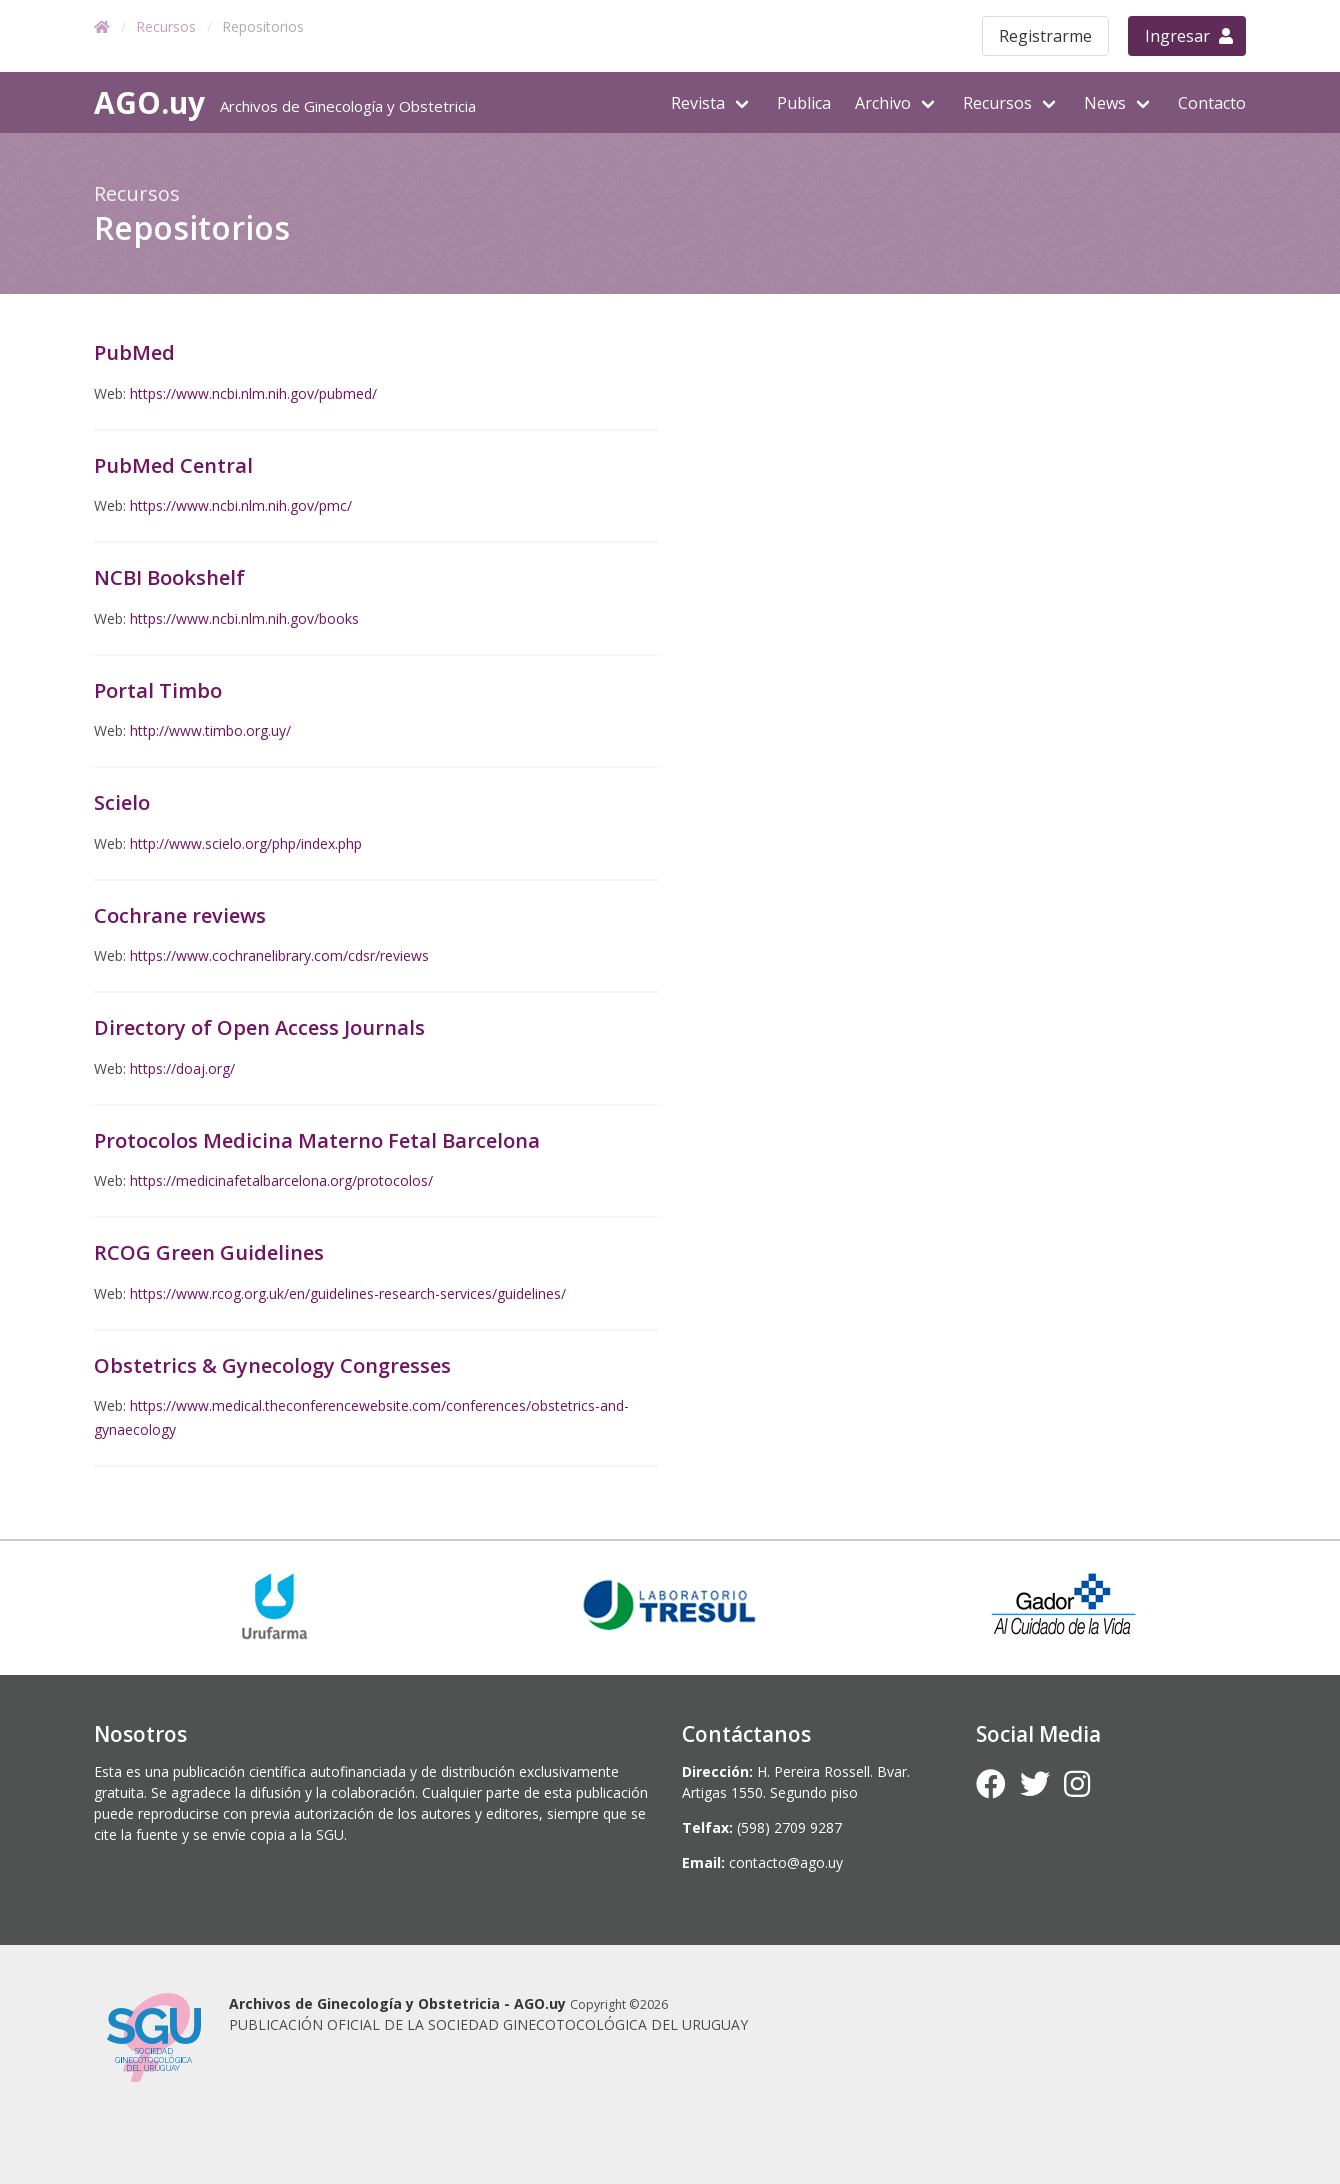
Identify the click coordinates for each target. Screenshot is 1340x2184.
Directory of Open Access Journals (259, 1027)
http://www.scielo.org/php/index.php (246, 843)
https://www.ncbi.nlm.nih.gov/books (244, 618)
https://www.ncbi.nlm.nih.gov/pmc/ (241, 505)
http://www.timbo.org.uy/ (210, 730)
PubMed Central (173, 465)
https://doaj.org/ (182, 1068)
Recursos (166, 26)
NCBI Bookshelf (169, 577)
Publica (804, 103)
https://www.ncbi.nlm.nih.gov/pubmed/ (253, 393)
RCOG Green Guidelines (209, 1252)
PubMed (134, 352)
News (1105, 103)
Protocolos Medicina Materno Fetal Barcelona (317, 1140)
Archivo (883, 103)
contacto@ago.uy (786, 1862)
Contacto (1212, 103)
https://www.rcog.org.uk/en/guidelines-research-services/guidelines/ (348, 1293)
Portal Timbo (158, 690)
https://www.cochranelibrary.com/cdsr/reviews (279, 955)
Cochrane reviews (180, 915)
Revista (698, 103)
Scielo (122, 802)
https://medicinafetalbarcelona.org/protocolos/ (281, 1180)
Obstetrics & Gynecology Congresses (272, 1365)
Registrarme (1045, 36)
